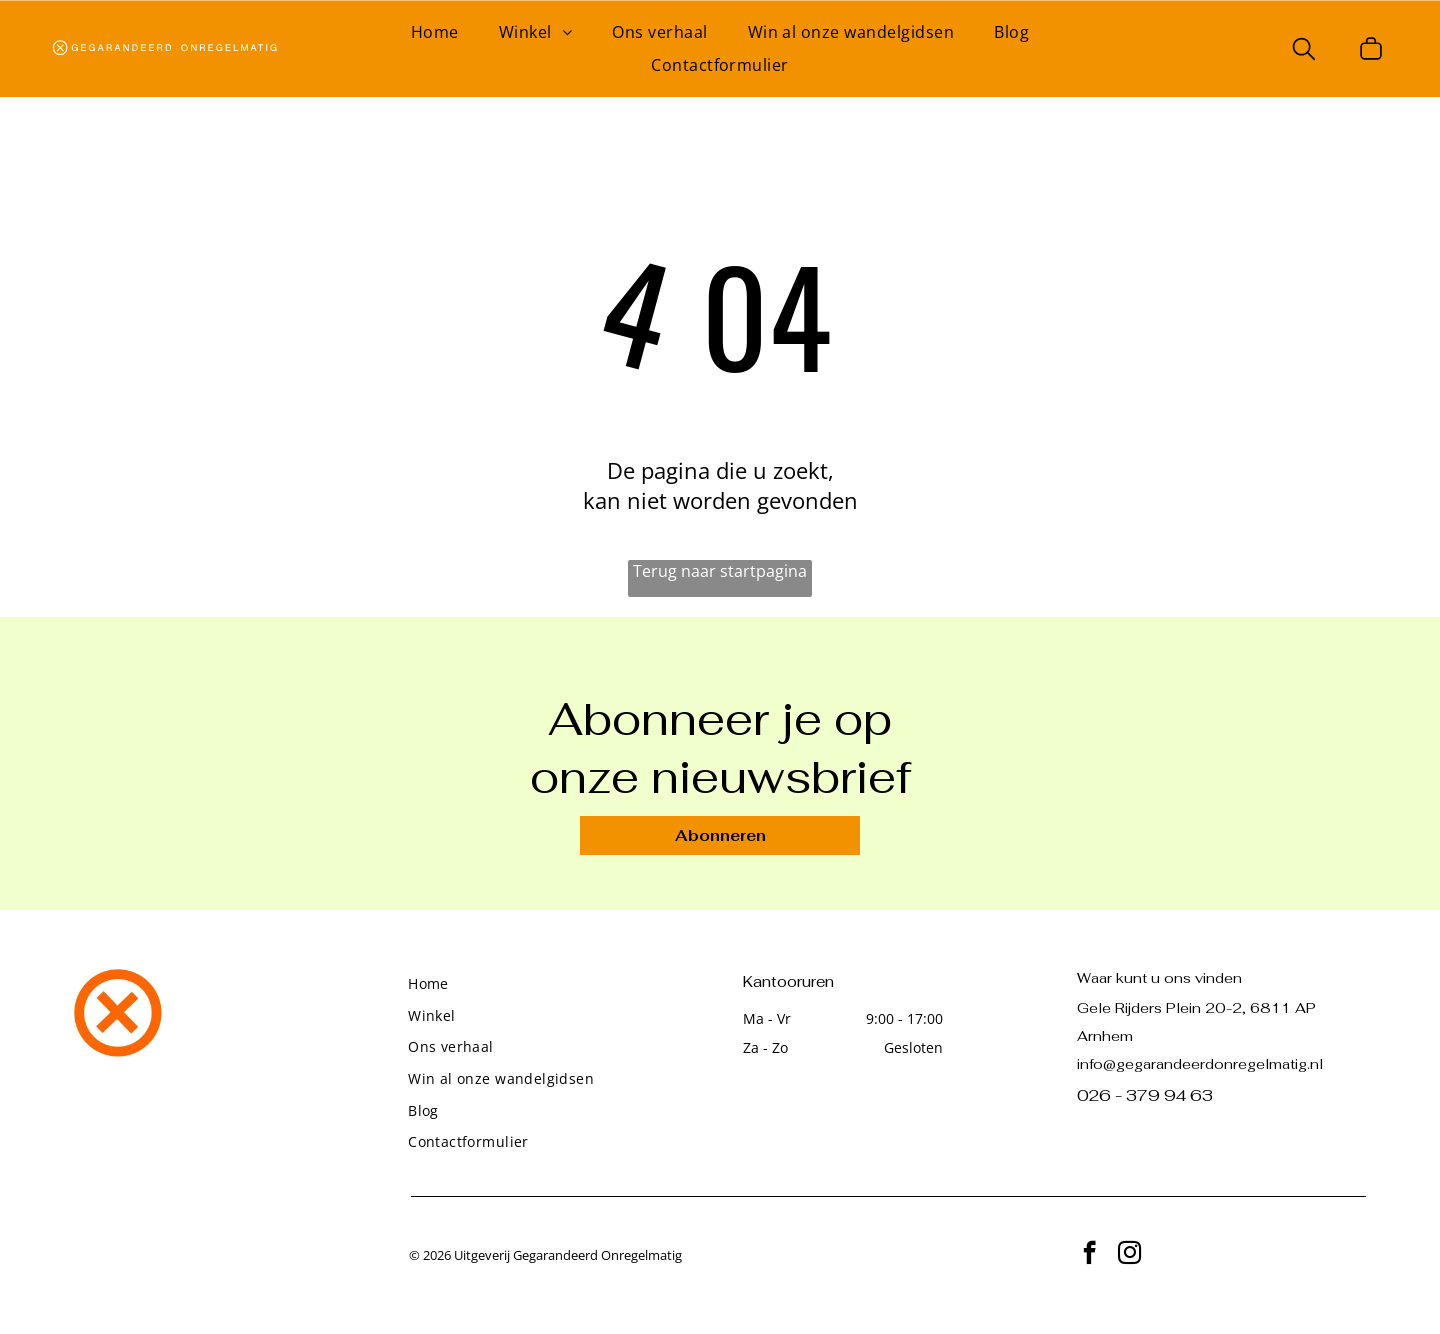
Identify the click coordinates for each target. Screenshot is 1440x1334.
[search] (1304, 51)
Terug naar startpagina (720, 571)
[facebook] (1089, 1255)
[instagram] (1129, 1255)
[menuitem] (435, 32)
